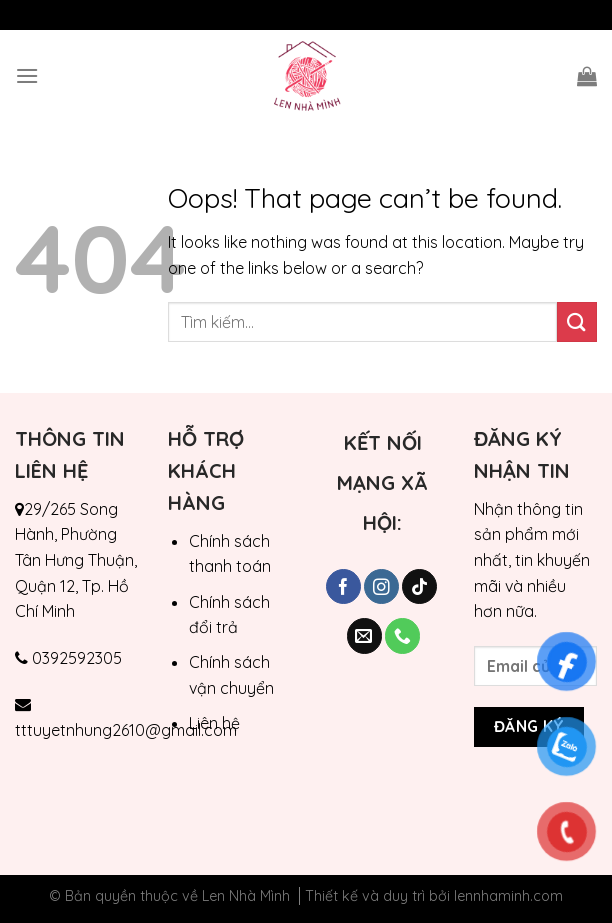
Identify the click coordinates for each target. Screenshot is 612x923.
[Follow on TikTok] (419, 587)
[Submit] (577, 321)
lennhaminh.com (508, 896)
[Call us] (402, 636)
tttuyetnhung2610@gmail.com (126, 730)
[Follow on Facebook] (343, 587)
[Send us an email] (364, 636)
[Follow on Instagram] (381, 587)
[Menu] (27, 75)
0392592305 (77, 658)
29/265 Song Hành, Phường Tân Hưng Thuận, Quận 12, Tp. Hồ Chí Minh (76, 560)
